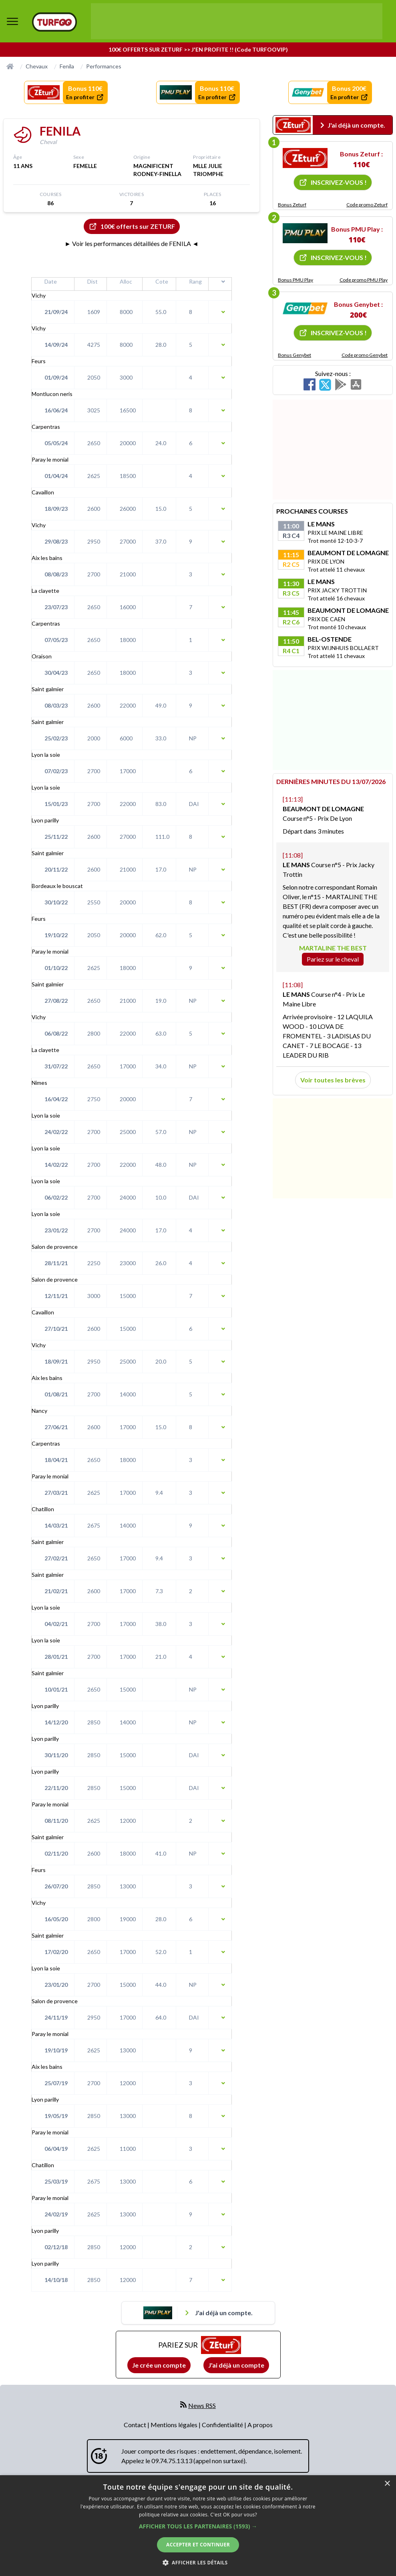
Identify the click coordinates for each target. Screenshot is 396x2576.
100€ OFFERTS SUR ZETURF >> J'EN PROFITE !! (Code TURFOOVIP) (198, 49)
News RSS (202, 2405)
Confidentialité (223, 2424)
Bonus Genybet (294, 355)
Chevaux (37, 66)
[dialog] (198, 2525)
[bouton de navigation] (12, 21)
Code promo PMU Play (364, 280)
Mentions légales (175, 2424)
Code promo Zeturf (367, 205)
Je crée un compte (159, 2365)
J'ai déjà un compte (236, 2365)
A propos (260, 2424)
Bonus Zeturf (292, 205)
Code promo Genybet (365, 355)
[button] (198, 2526)
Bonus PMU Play (295, 280)
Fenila (67, 66)
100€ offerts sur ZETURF (131, 226)
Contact (135, 2424)
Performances (103, 66)
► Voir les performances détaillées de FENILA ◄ (131, 243)
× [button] (387, 2484)
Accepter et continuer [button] (198, 2544)
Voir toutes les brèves (333, 1080)
